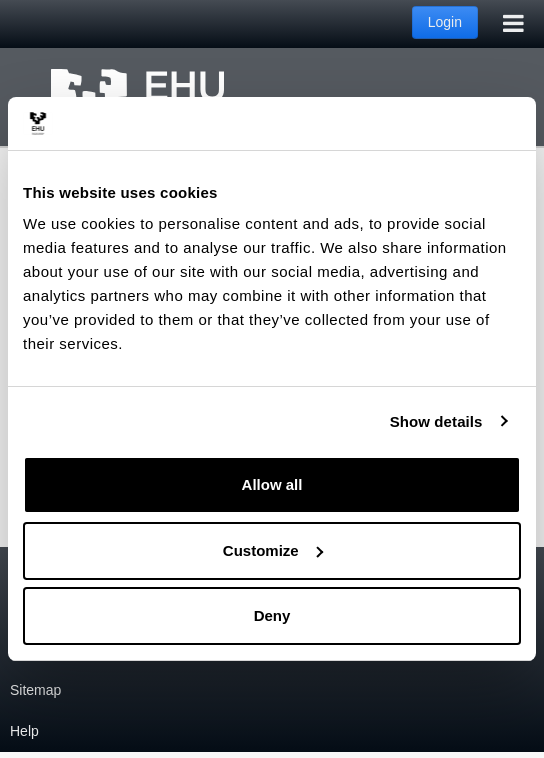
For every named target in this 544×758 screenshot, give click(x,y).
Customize (273, 550)
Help (24, 731)
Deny (272, 615)
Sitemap (35, 690)
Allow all (272, 484)
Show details (436, 421)
